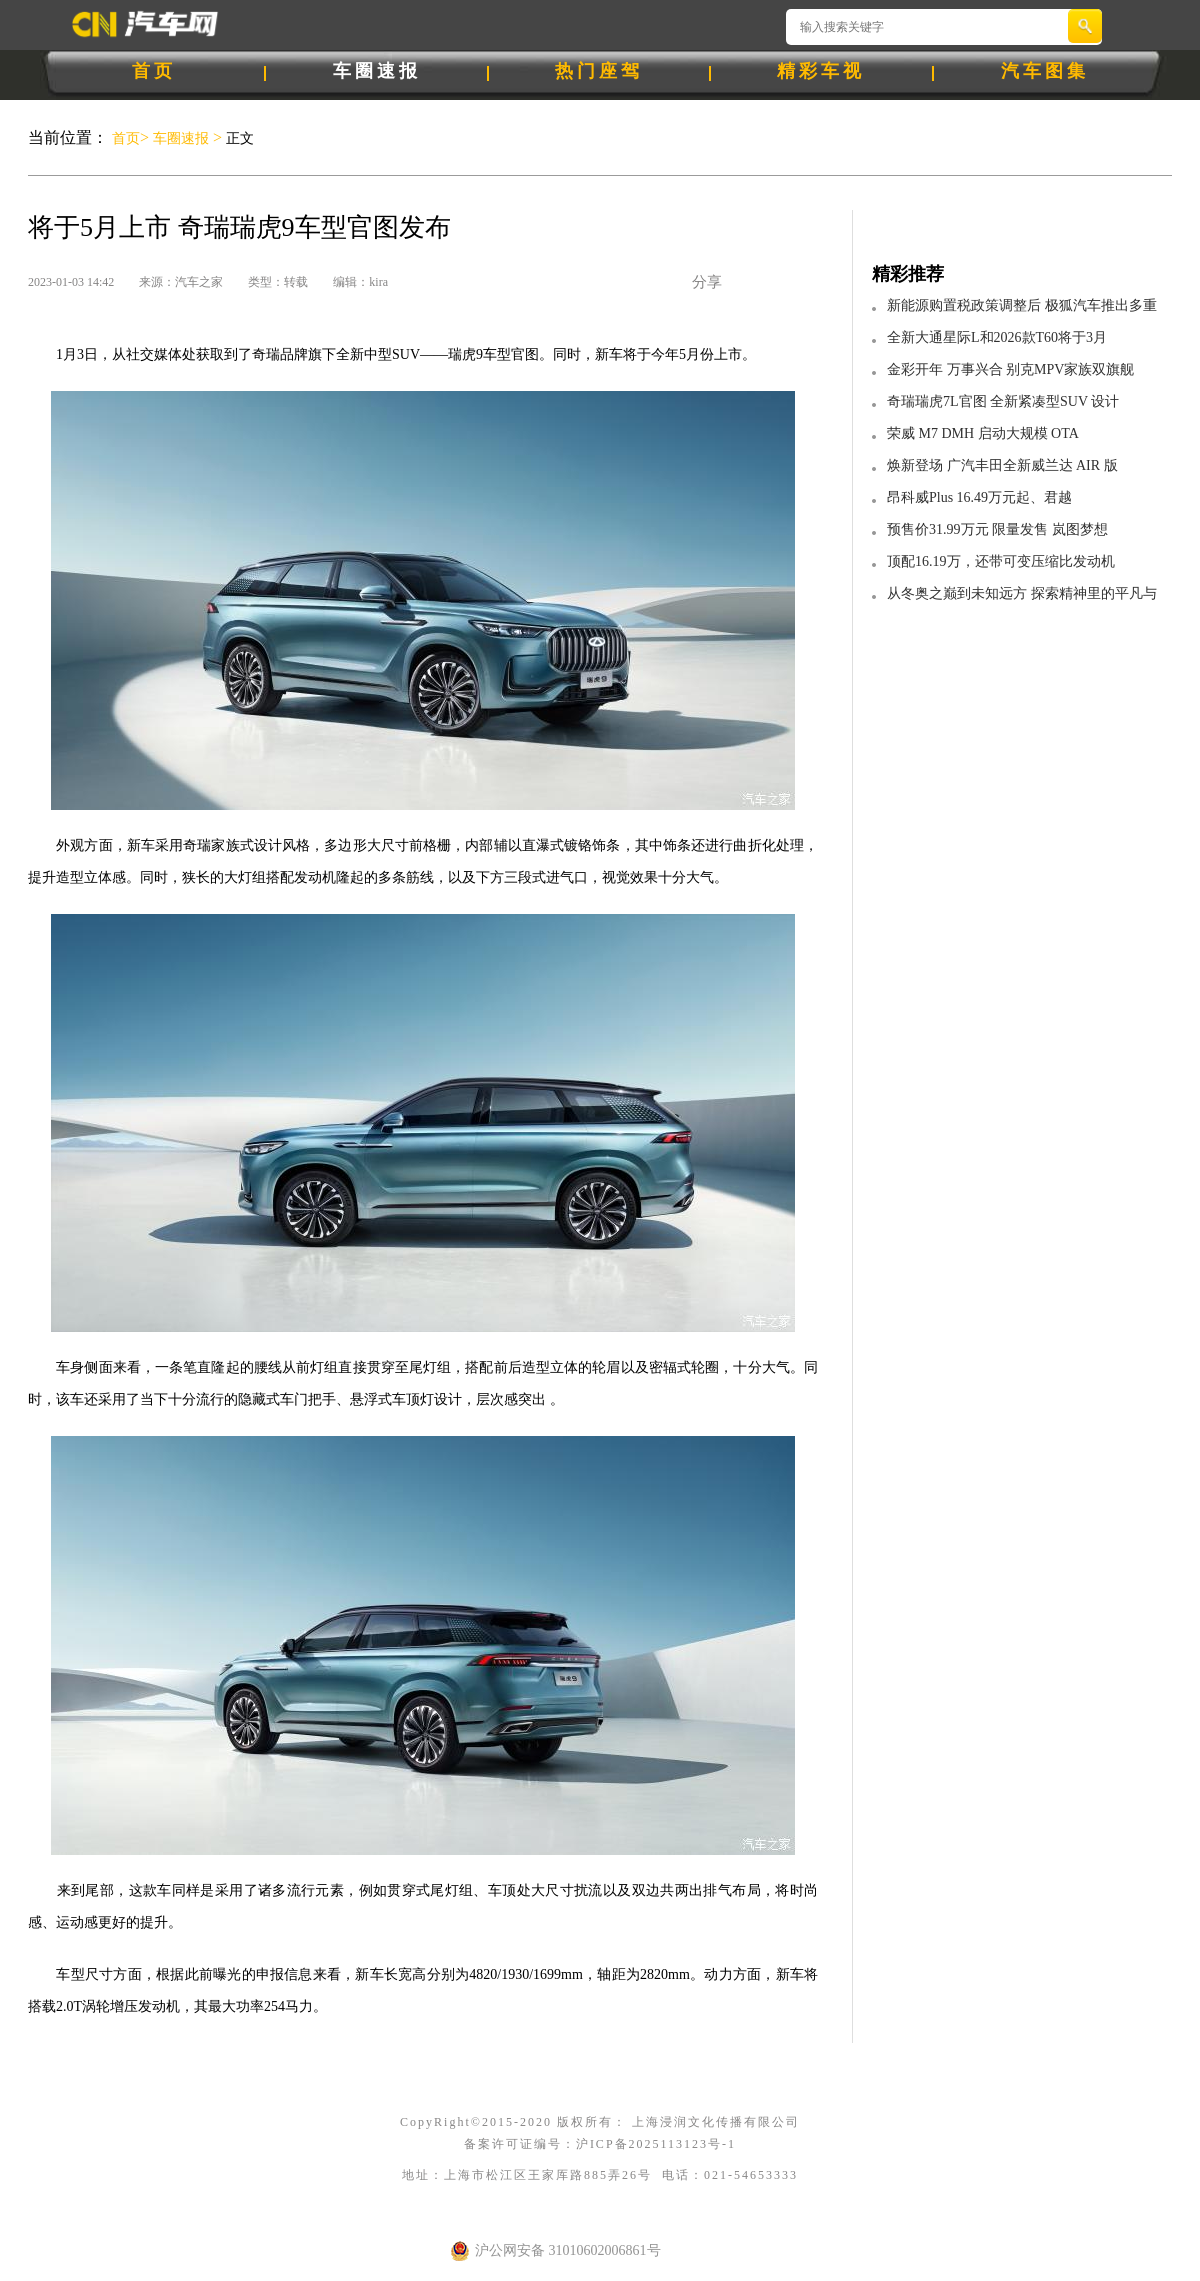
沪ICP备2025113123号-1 (656, 2144)
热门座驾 (599, 71)
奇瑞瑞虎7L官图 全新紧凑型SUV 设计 (1003, 401)
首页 (154, 71)
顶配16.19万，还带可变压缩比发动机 (1001, 561)
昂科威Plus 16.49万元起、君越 (979, 497)
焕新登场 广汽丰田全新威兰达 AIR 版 (1002, 465)
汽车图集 (1045, 71)
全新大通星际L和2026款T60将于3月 (997, 337)
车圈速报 (377, 71)
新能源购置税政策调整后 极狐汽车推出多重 (1022, 305)
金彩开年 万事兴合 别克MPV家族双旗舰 (1010, 369)
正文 (238, 138)
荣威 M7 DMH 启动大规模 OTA (983, 433)
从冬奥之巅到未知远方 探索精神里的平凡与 (1022, 593)
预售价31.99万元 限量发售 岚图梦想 (997, 529)
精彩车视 (821, 71)
